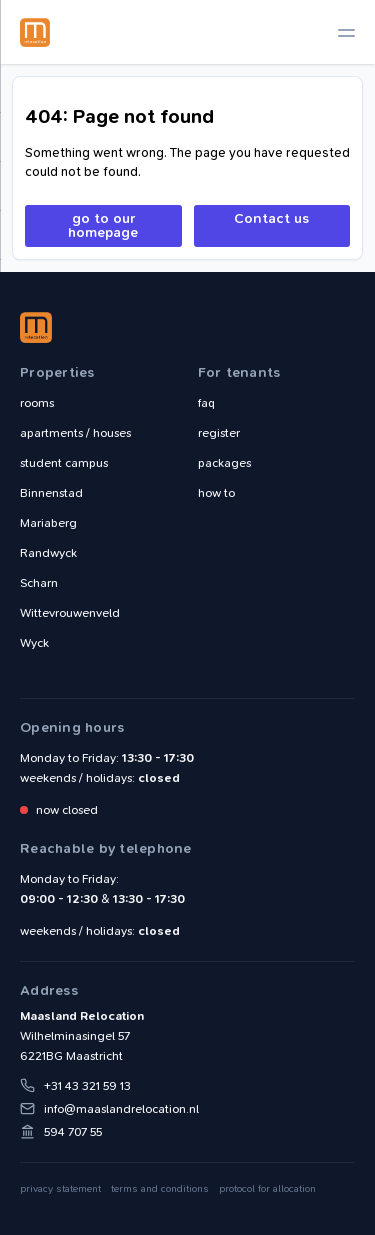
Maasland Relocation (35, 32)
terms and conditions (160, 1189)
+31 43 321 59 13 (87, 1086)
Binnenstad (51, 493)
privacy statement (60, 1189)
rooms (37, 403)
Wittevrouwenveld (70, 613)
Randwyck (48, 553)
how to (216, 493)
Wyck (34, 643)
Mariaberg (48, 523)
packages (224, 463)
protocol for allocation (267, 1189)
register (219, 433)
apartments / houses (75, 433)
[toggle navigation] (346, 32)
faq (206, 403)
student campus (64, 463)
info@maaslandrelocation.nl (121, 1109)
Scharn (39, 583)
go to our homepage (103, 225)
